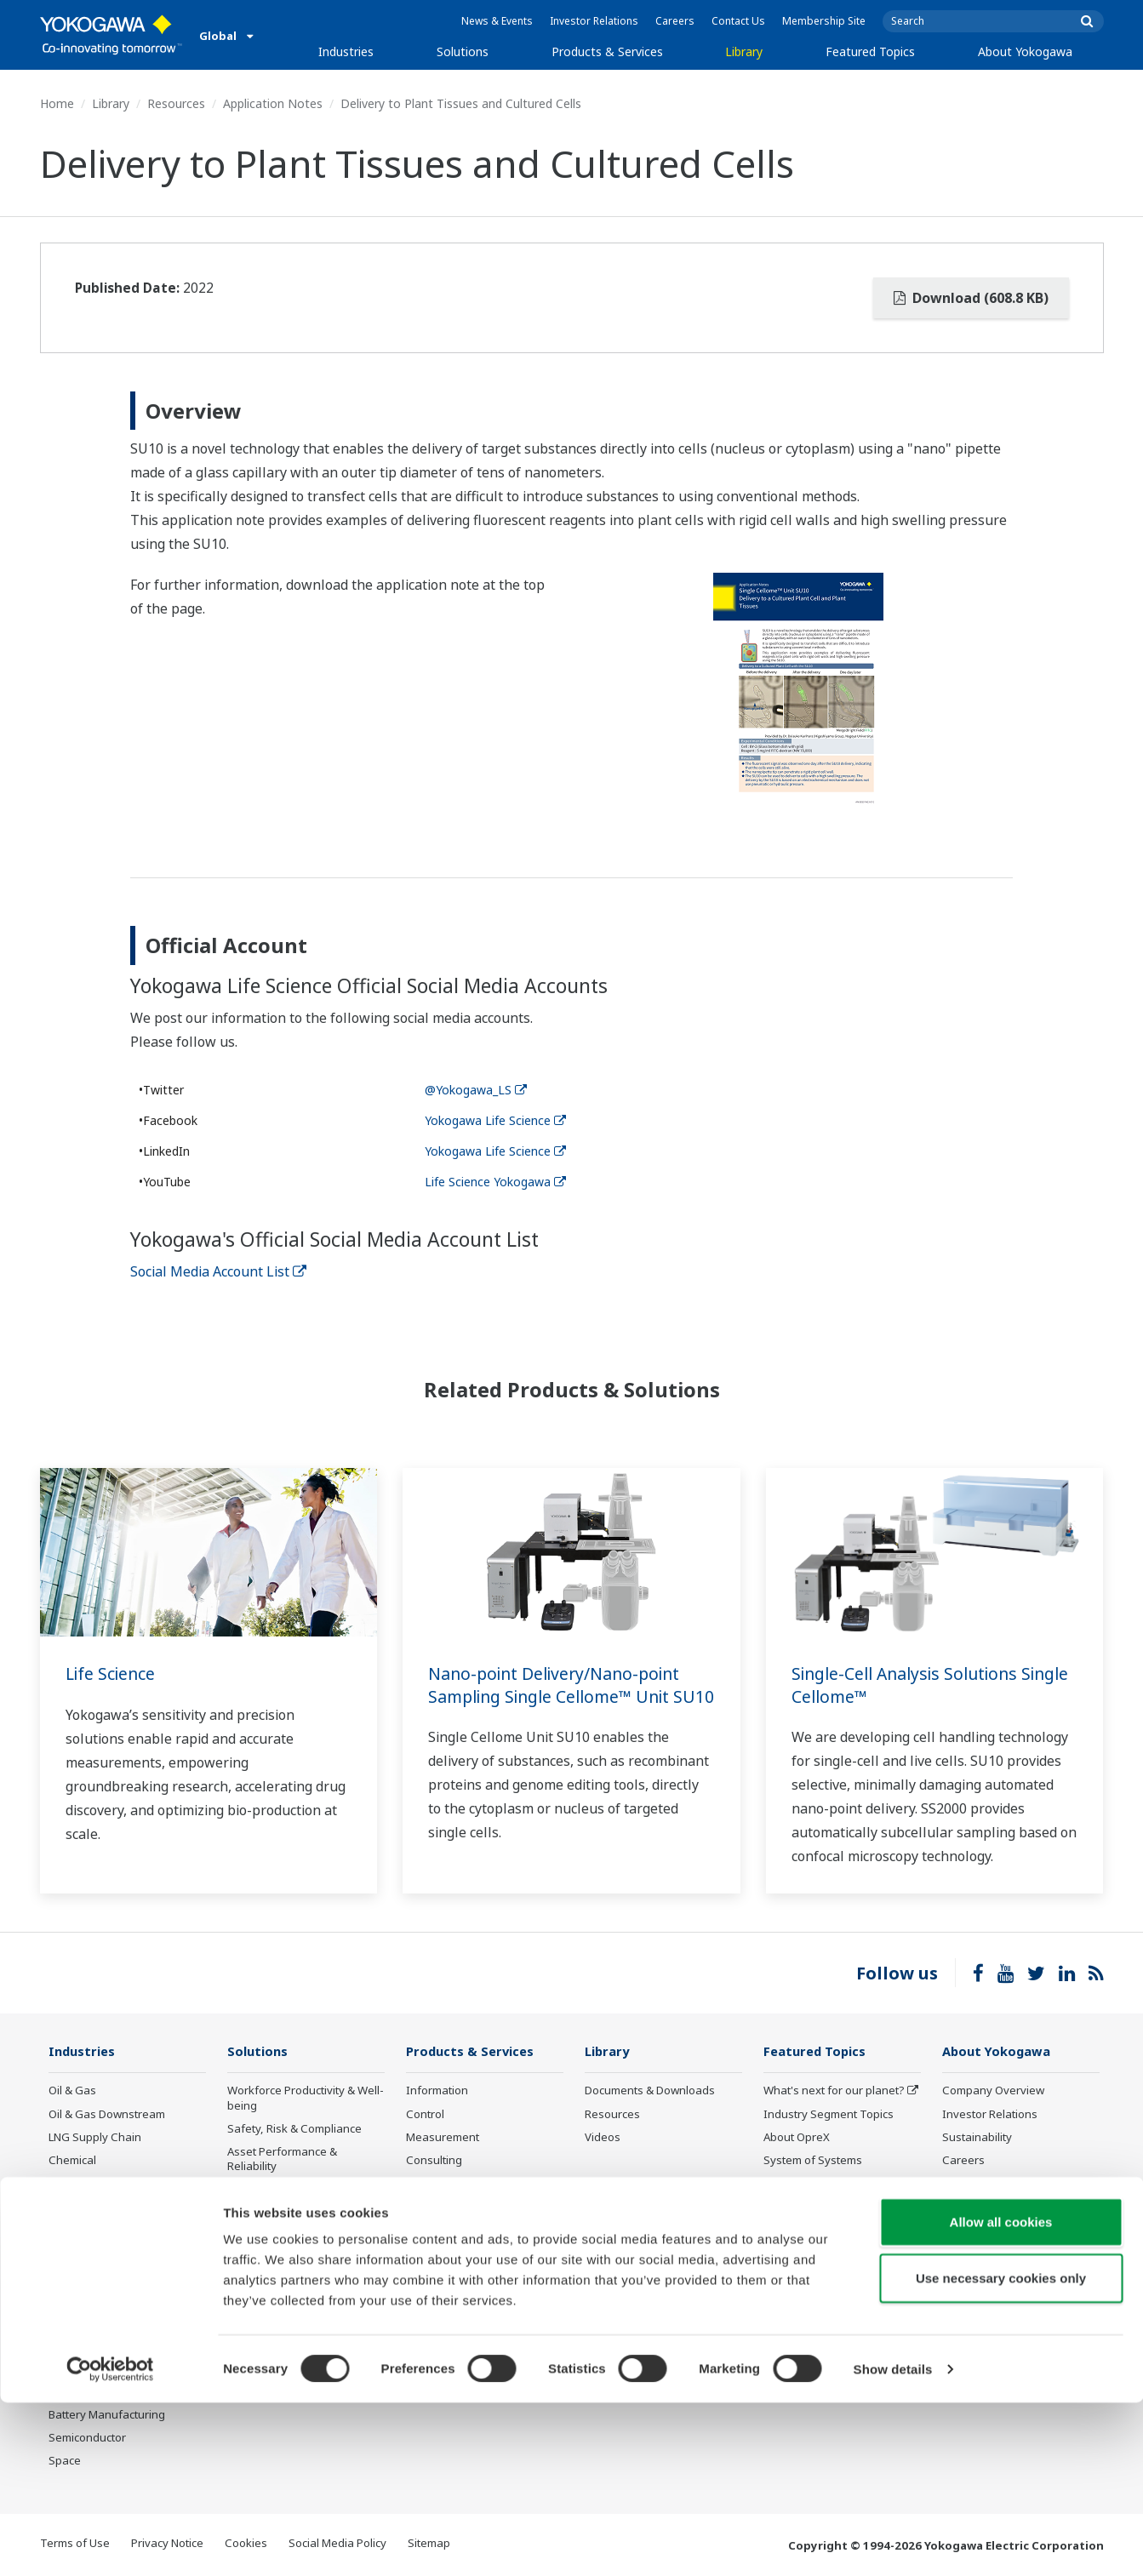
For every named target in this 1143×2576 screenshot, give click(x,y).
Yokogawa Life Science (495, 1120)
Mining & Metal (87, 2252)
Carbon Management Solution (305, 2325)
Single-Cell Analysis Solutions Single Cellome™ (910, 1685)
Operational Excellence (286, 2189)
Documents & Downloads (650, 2091)
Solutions (463, 51)
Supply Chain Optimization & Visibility (300, 2258)
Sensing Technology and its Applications (835, 2307)
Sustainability (977, 2137)
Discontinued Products (464, 2291)
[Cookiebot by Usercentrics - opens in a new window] (110, 2543)
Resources (176, 103)
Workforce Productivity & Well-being (305, 2098)
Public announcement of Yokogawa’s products (469, 2260)
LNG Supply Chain (95, 2137)
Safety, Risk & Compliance (294, 2129)
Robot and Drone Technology (839, 2252)
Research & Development (1008, 2183)
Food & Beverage (93, 2322)
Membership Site (824, 21)
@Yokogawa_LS (476, 1090)
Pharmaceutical (89, 2299)
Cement (69, 2276)
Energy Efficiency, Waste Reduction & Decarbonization (302, 2220)
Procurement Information (1008, 2206)
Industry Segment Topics (828, 2114)
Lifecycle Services (451, 2206)
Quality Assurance (989, 2229)
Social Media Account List (218, 1271)
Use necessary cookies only (1001, 2451)
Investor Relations (594, 21)
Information (437, 2091)
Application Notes (273, 103)
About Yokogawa (1025, 51)
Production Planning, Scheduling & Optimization (295, 2295)
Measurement (442, 2137)
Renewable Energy (97, 2206)
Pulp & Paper (82, 2345)
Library (744, 51)
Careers (674, 21)
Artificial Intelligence (815, 2229)
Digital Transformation (821, 2206)
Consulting (434, 2160)
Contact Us (738, 21)
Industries (346, 51)
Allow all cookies (1001, 2395)
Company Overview (993, 2091)
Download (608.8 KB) (971, 297)
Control (425, 2114)
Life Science (112, 1673)
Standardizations (808, 2337)
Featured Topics (870, 51)
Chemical (72, 2160)
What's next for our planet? (834, 2091)
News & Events (497, 21)
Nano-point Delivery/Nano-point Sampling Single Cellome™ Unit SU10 (559, 1696)
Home (57, 103)
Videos (602, 2137)
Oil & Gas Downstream (107, 2114)
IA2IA (777, 2183)
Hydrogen (74, 2229)
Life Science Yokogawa (495, 1182)
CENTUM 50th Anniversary (832, 2276)
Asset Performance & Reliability (282, 2159)
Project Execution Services (473, 2183)
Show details (893, 2542)
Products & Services (607, 51)
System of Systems (812, 2160)
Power (65, 2183)
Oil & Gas (72, 2091)
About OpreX (796, 2137)
